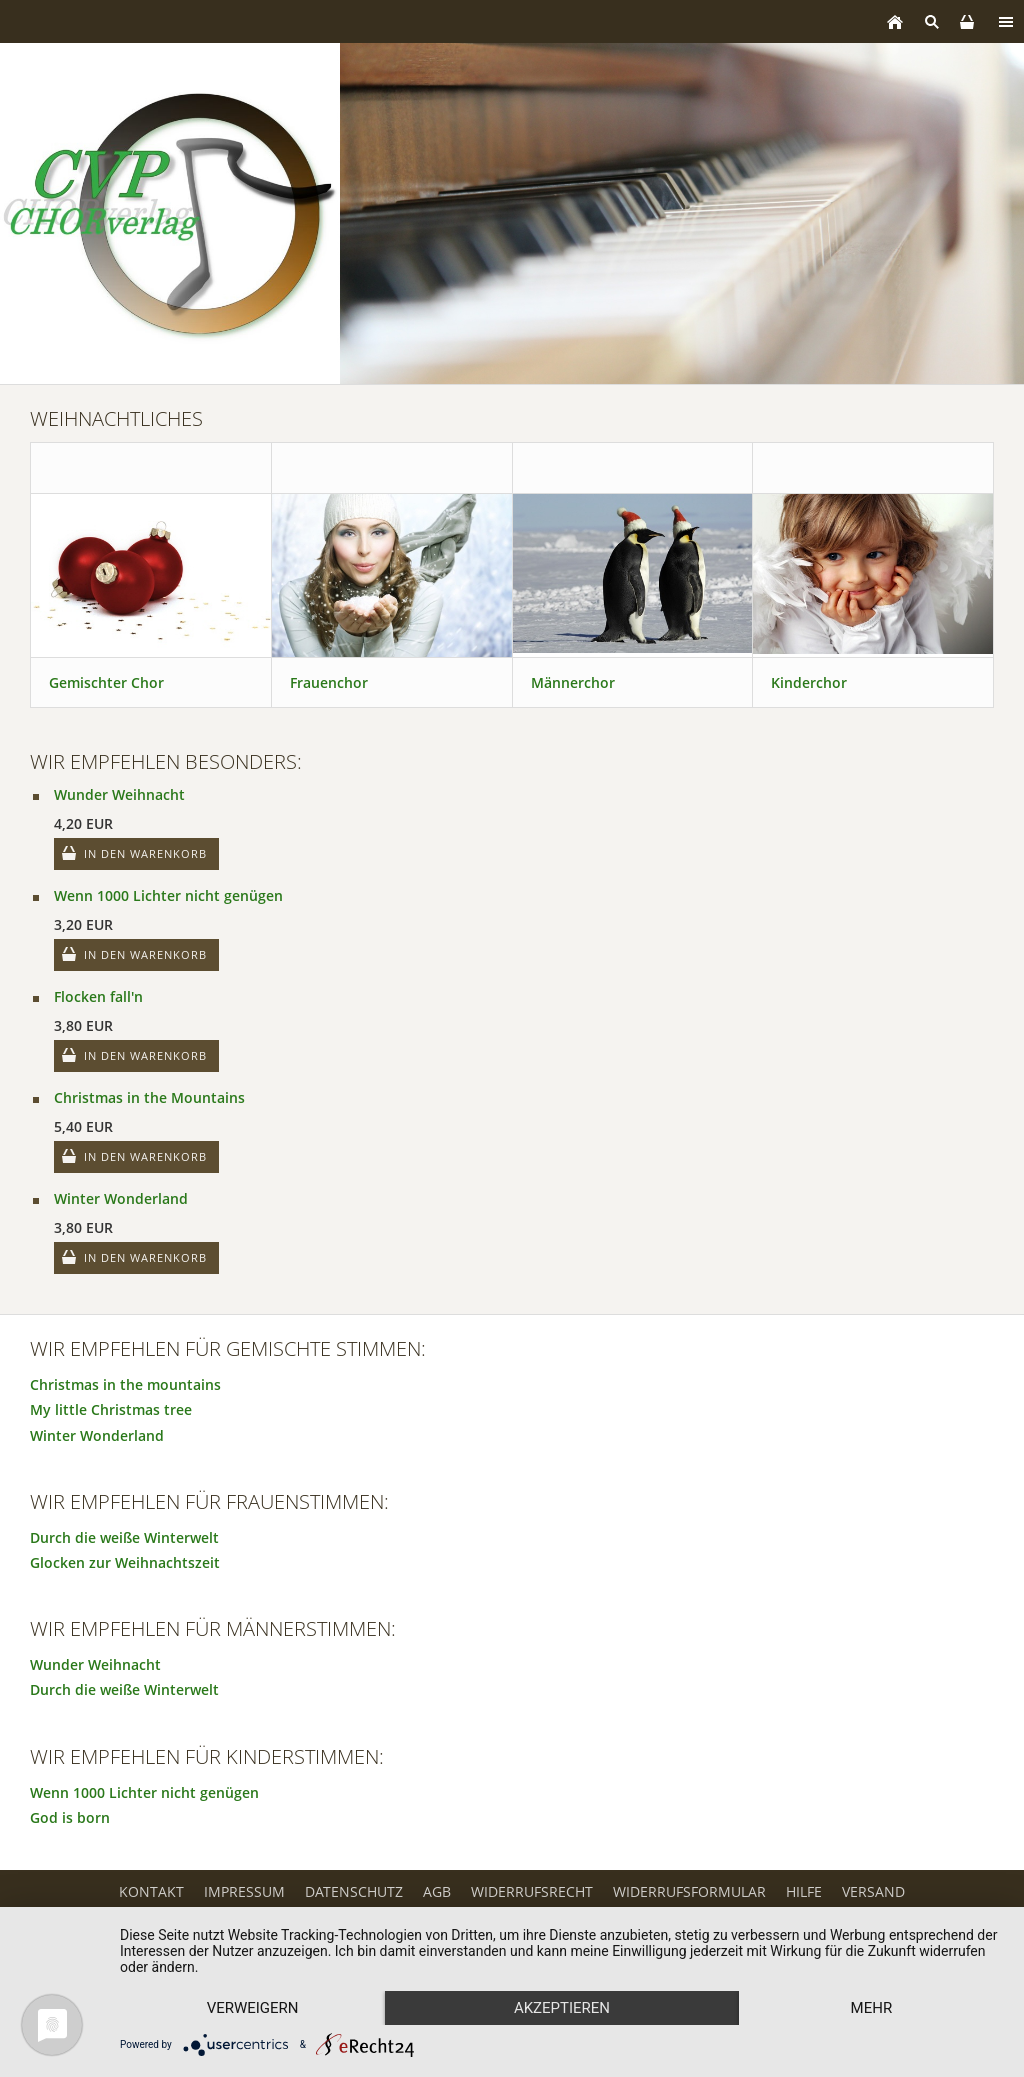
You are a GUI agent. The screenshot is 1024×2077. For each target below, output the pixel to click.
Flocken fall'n (98, 996)
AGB (437, 1891)
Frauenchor (329, 682)
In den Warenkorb (145, 853)
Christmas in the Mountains (149, 1097)
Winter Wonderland (121, 1198)
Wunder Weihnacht (119, 794)
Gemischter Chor (106, 682)
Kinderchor (809, 682)
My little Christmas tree (111, 1409)
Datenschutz (354, 1891)
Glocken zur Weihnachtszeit (125, 1562)
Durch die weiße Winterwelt (124, 1537)
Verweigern (253, 2008)
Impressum (244, 1891)
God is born (70, 1817)
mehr (872, 2008)
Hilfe (804, 1891)
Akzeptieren (562, 2008)
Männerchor (573, 682)
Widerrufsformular (689, 1891)
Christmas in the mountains (125, 1384)
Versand (873, 1891)
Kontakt (151, 1891)
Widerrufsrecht (532, 1891)
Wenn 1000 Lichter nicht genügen (168, 895)
